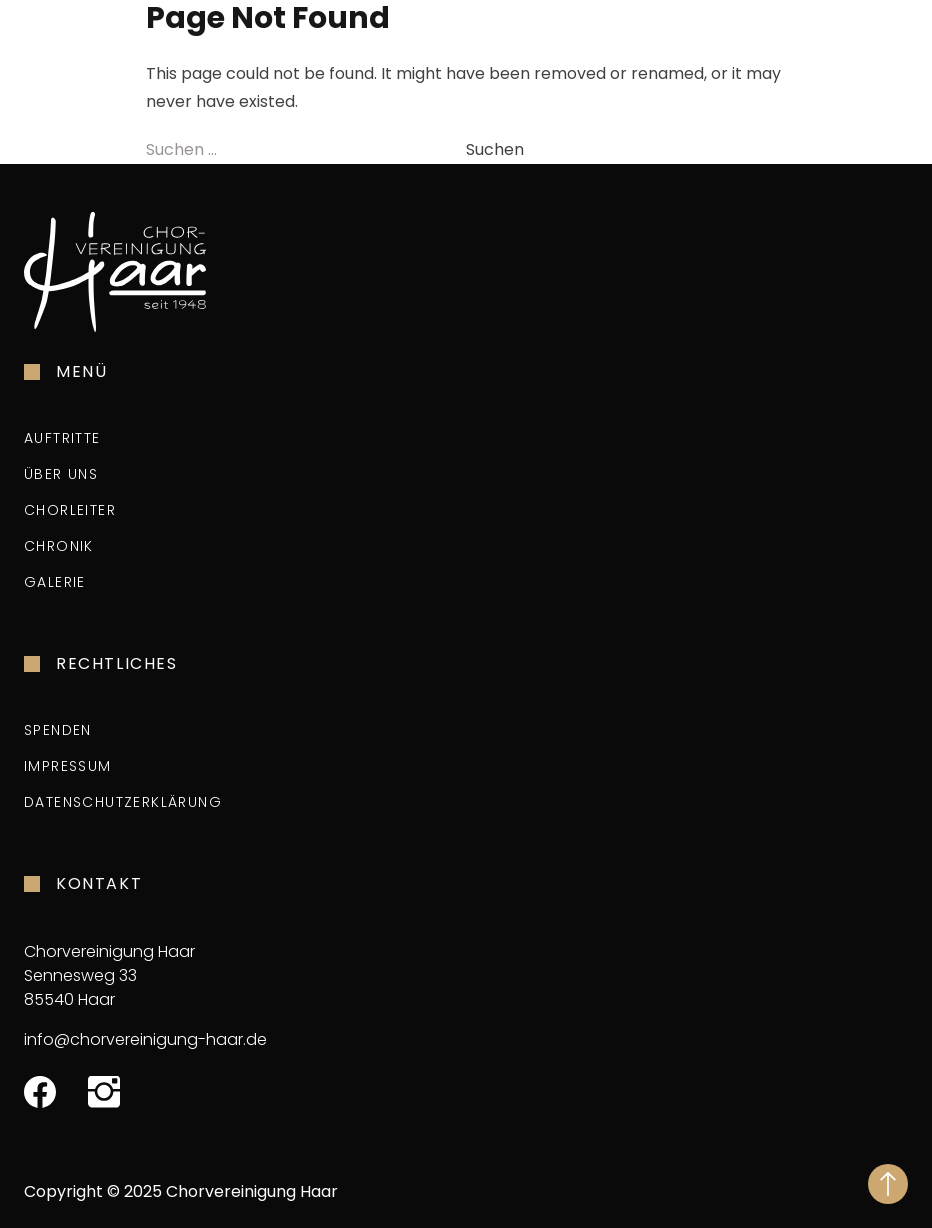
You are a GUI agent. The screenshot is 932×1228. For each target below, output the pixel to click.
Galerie (55, 582)
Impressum (68, 766)
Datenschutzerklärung (123, 802)
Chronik (59, 546)
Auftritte (62, 438)
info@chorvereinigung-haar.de (145, 1039)
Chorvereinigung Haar (252, 1191)
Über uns (61, 474)
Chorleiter (70, 510)
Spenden (58, 730)
